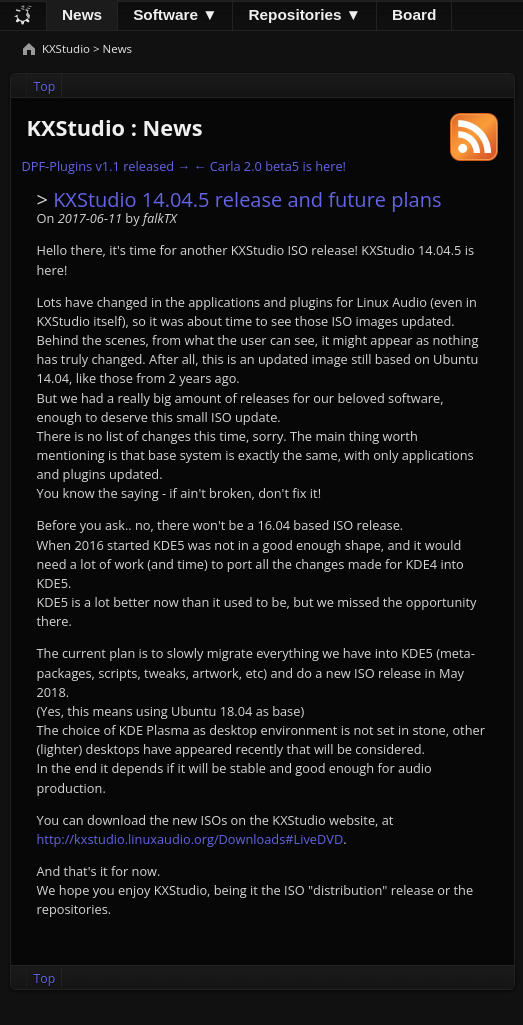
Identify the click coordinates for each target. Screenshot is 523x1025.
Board (414, 14)
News (82, 14)
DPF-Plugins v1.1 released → (105, 166)
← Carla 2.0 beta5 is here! (270, 166)
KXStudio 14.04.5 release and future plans (247, 199)
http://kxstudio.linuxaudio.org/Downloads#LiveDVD (189, 839)
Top (45, 86)
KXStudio (67, 48)
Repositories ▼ (304, 14)
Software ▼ (175, 14)
